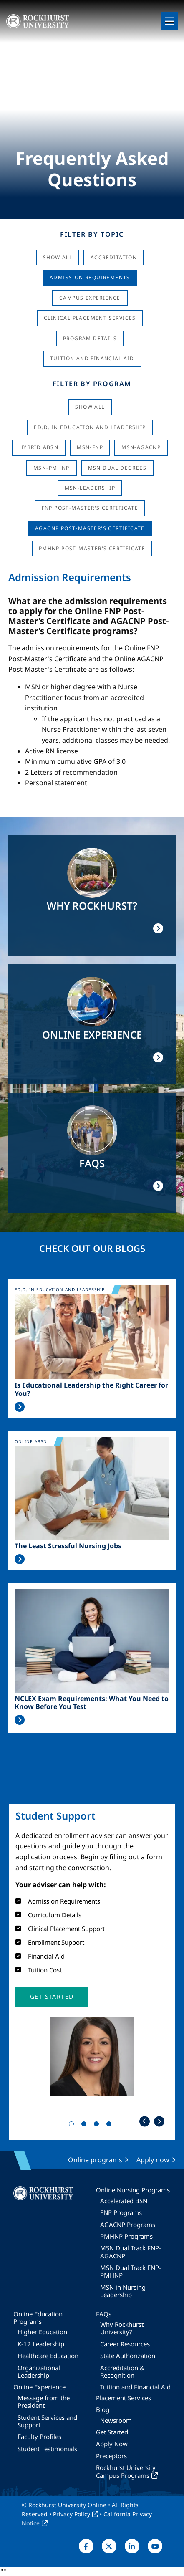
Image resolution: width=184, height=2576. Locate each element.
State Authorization (127, 2355)
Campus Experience (90, 297)
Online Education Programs (38, 2318)
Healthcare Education (48, 2355)
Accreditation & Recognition (122, 2371)
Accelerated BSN (123, 2201)
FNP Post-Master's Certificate (90, 507)
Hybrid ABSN (38, 447)
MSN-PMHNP (51, 467)
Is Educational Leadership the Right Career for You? (91, 1389)
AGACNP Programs (127, 2224)
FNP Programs (121, 2212)
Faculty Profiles (39, 2436)
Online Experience (39, 2387)
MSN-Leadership (90, 487)
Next (159, 2121)
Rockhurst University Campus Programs (126, 2471)
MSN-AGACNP (141, 447)
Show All (57, 257)
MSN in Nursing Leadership (123, 2291)
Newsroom (116, 2420)
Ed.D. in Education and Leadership (90, 427)
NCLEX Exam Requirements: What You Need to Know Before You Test (92, 1703)
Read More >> (20, 1407)
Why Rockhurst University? (122, 2328)
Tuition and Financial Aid (135, 2387)
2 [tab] (85, 2125)
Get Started (112, 2432)
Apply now (152, 2159)
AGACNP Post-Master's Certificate (90, 528)
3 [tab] (98, 2125)
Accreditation (114, 257)
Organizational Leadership (39, 2371)
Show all (89, 406)
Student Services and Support (47, 2421)
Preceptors (111, 2456)
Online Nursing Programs (133, 2190)
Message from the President (44, 2401)
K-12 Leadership (41, 2344)
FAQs (103, 2314)
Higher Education (42, 2332)
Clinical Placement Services (90, 317)
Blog (102, 2409)
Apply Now (112, 2443)
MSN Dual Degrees (117, 467)
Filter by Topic (92, 234)
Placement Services (123, 2398)
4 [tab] (110, 2125)
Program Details (90, 338)
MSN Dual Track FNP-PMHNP (130, 2271)
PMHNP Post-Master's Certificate (92, 548)
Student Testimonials (47, 2449)
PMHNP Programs (126, 2236)
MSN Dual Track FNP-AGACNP (130, 2252)
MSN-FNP (90, 447)
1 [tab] (73, 2125)
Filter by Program (92, 383)
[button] (51, 1997)
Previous (144, 2121)
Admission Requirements (90, 277)
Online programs (95, 2159)
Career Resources (125, 2344)
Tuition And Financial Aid (92, 358)
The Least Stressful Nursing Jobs (68, 1546)
